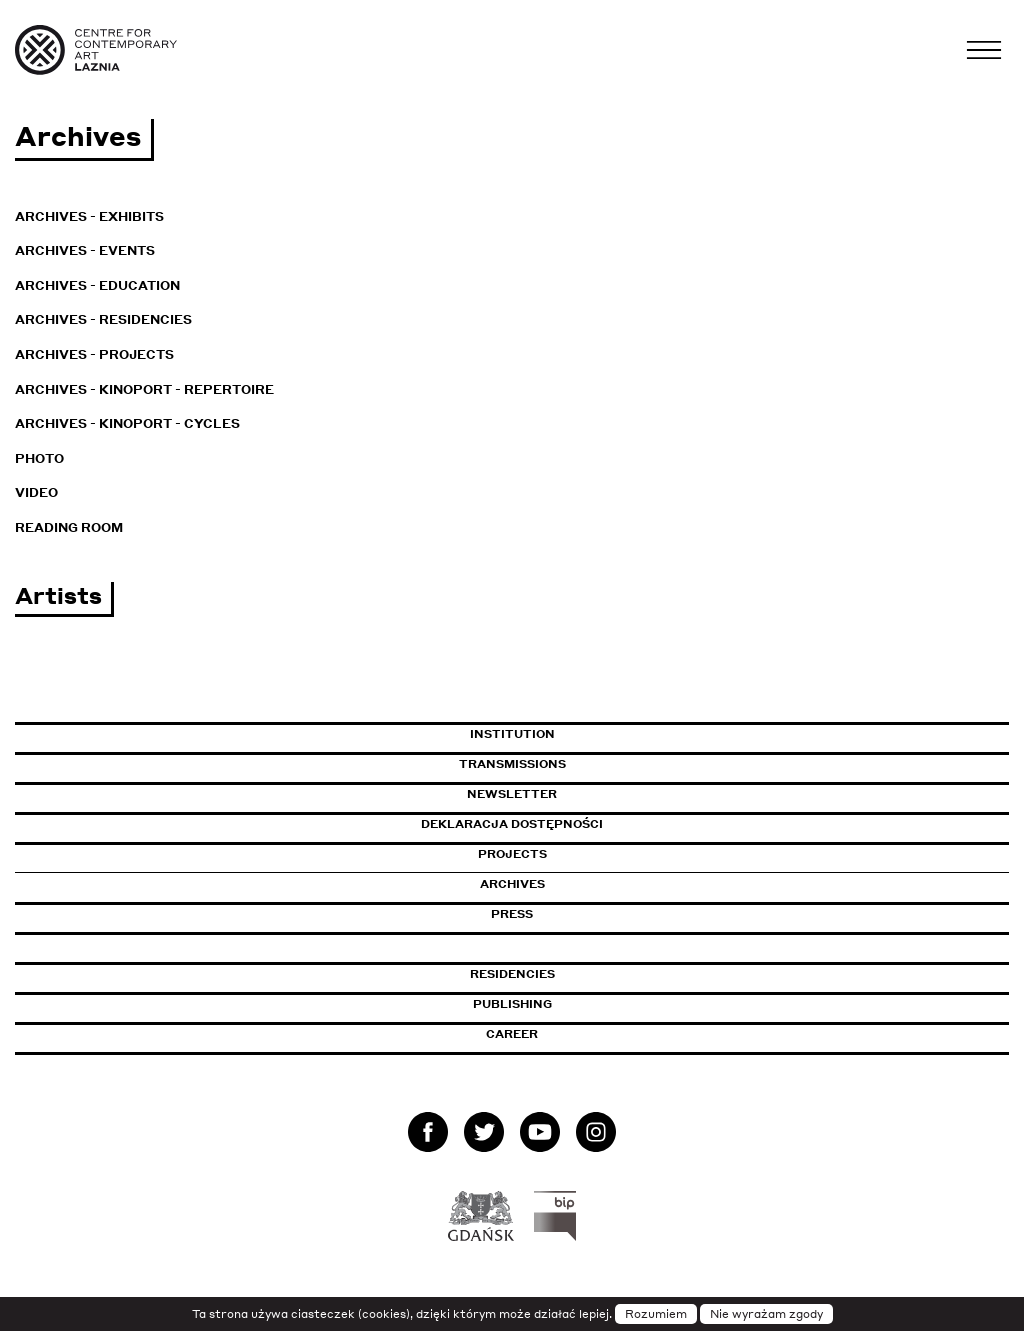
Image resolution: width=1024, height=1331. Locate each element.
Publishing (512, 1004)
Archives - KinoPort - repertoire (144, 389)
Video (36, 492)
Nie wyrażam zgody (766, 1314)
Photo (39, 458)
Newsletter (512, 794)
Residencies (512, 974)
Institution (512, 734)
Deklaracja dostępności (512, 824)
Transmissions (598, 764)
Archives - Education (97, 285)
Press (512, 914)
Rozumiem (656, 1314)
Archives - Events (85, 250)
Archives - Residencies (103, 319)
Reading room (69, 527)
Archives (512, 884)
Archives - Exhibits (89, 216)
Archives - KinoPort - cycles (127, 423)
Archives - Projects (94, 354)
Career (512, 1034)
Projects (512, 854)
